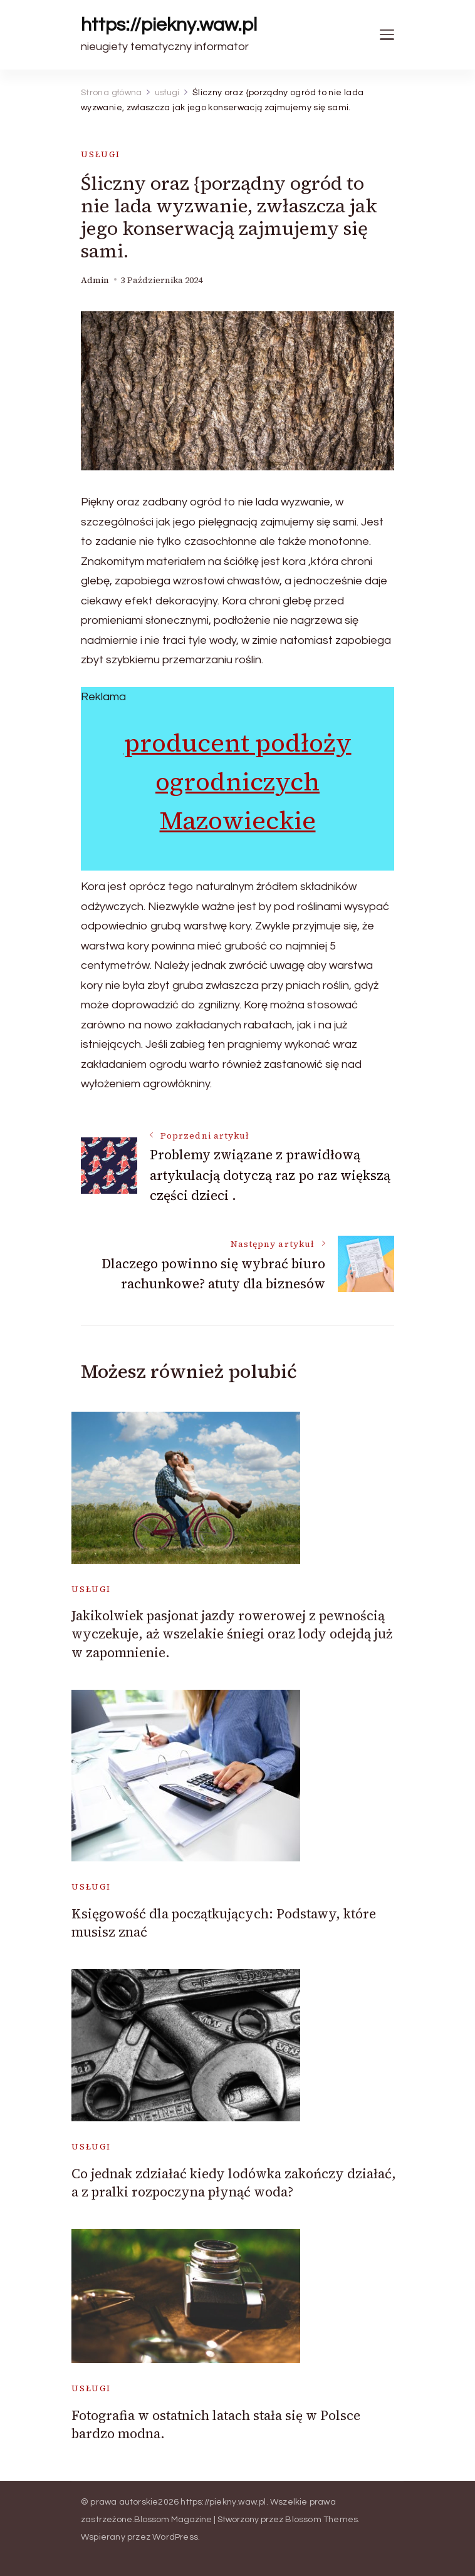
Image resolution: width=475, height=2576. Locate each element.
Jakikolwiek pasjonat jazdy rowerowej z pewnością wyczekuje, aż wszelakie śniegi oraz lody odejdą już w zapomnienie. (231, 1634)
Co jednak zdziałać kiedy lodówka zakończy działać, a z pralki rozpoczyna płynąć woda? (233, 2183)
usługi (100, 154)
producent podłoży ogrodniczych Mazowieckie (238, 781)
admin (95, 280)
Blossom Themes (321, 2519)
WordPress (175, 2537)
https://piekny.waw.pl (169, 24)
